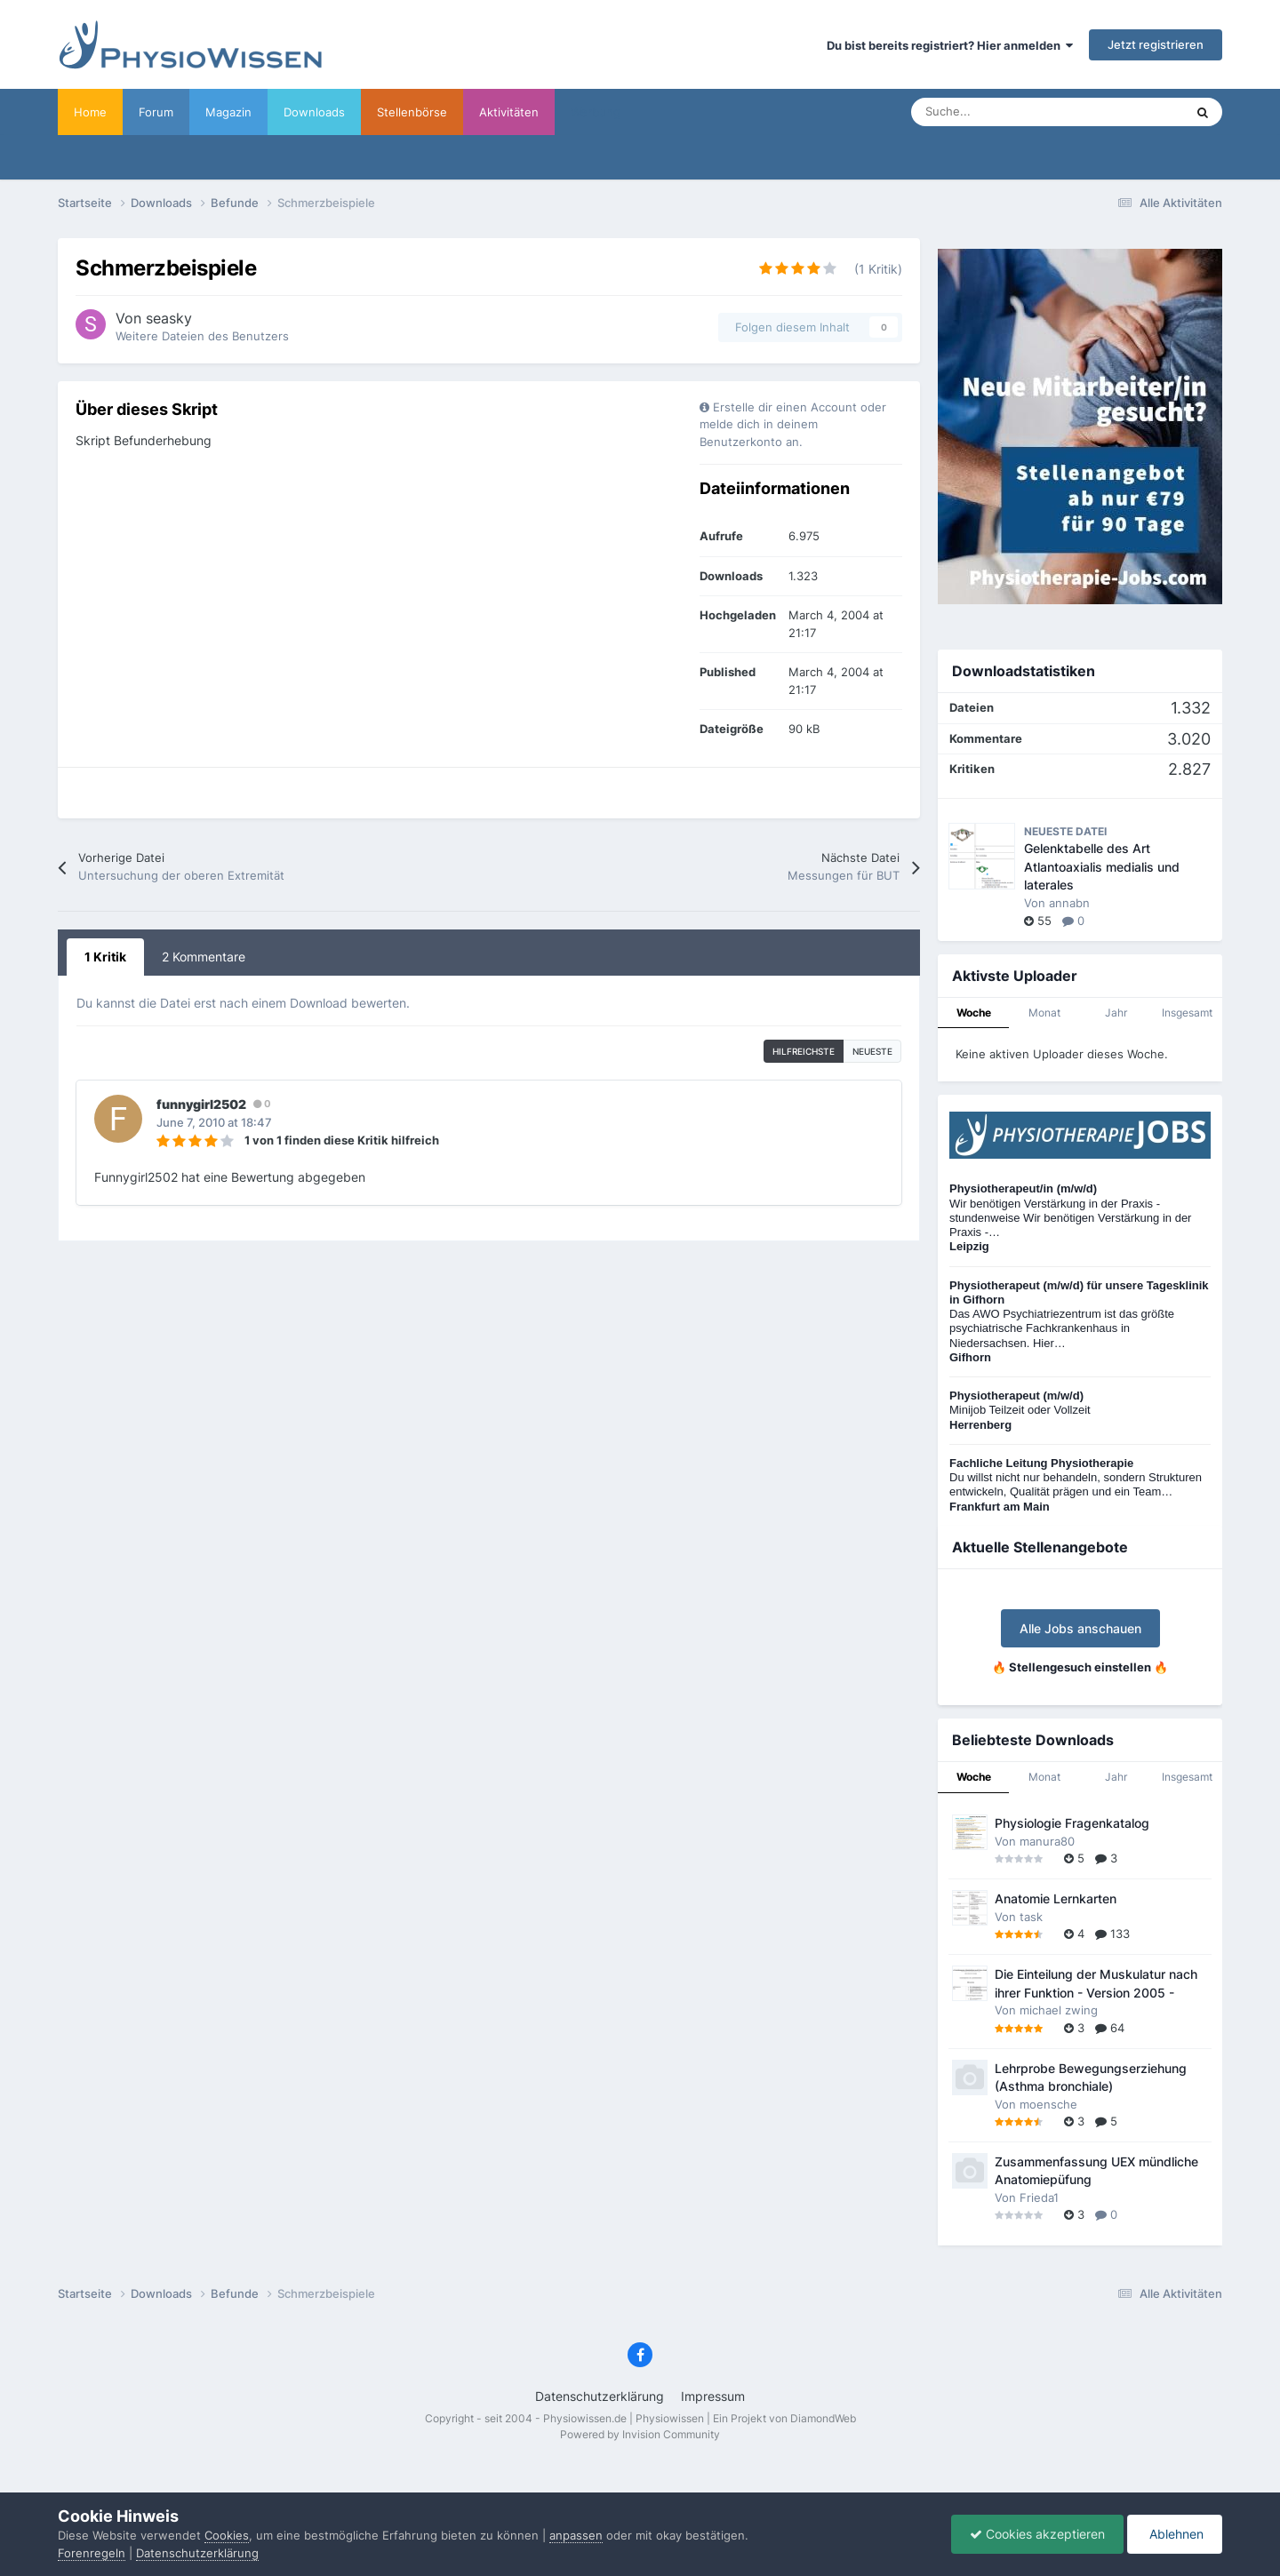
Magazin (228, 112)
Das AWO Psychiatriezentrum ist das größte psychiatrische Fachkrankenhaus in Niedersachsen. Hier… (1079, 1321)
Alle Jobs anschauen (1080, 1628)
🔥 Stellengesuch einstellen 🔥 (1080, 1667)
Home (90, 112)
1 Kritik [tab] (105, 956)
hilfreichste (803, 1051)
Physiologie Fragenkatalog (1072, 1823)
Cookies (226, 2535)
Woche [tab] (973, 1012)
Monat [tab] (1044, 1012)
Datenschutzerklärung (599, 2396)
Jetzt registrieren (1156, 44)
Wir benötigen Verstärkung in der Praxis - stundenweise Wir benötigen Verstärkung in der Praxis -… (1070, 1217)
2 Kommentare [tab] (203, 956)
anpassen (576, 2535)
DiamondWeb (823, 2418)
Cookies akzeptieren (1037, 2533)
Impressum (713, 2396)
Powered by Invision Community (640, 2434)
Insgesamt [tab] (1187, 1012)
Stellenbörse (412, 112)
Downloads (314, 112)
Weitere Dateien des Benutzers (202, 336)
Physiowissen (670, 2418)
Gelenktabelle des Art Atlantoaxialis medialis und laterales (1102, 866)
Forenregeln (91, 2553)
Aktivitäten (509, 112)
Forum (156, 112)
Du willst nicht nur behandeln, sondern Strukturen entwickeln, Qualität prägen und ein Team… (1075, 1484)
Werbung (595, 112)
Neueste (872, 1051)
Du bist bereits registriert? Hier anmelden (950, 45)
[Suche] (1009, 112)
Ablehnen (1175, 2533)
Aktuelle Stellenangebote (1040, 1547)
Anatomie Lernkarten (1055, 1899)
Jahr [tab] (1116, 1012)
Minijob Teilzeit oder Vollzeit (1020, 1410)
